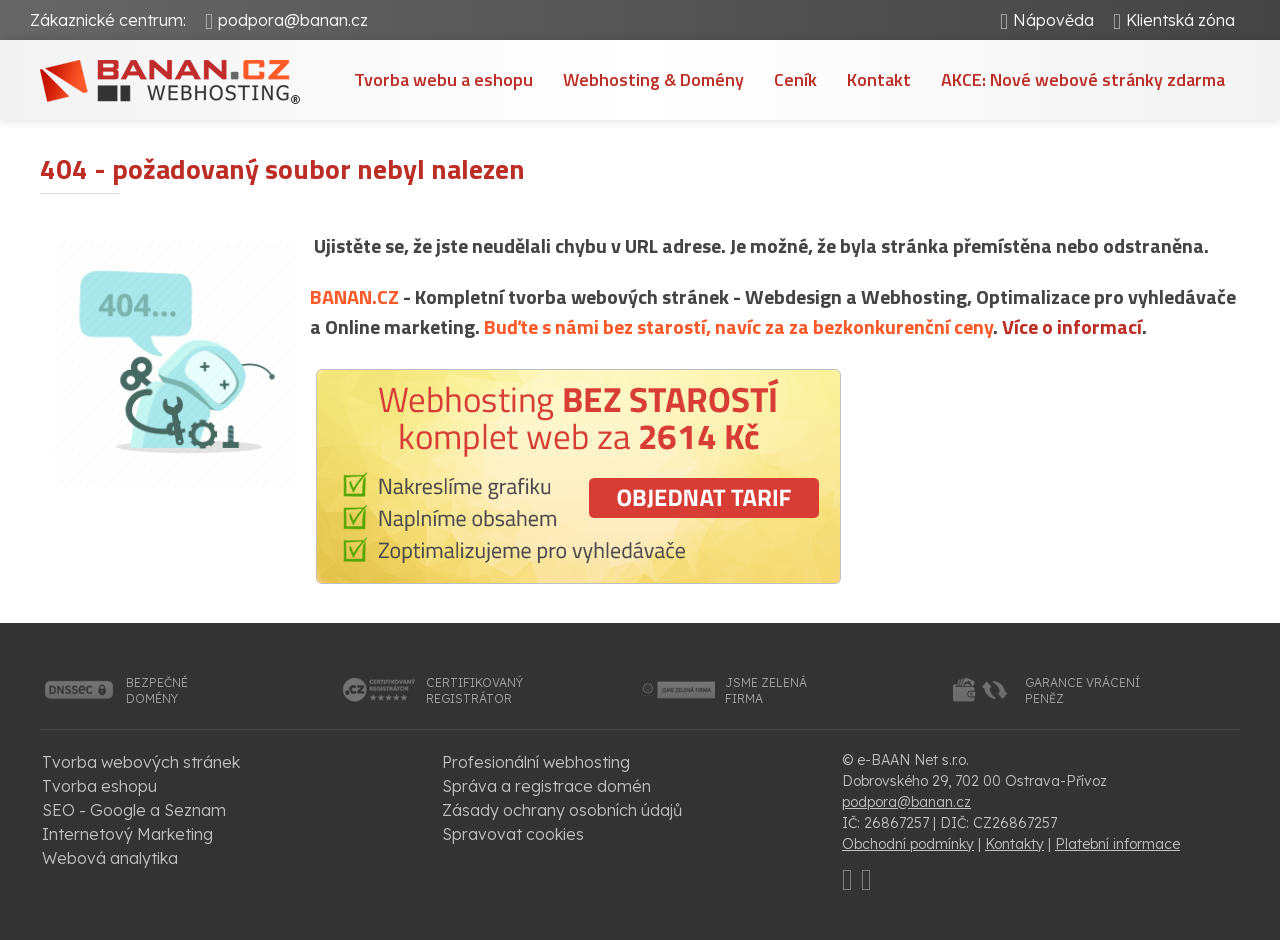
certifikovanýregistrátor (474, 690)
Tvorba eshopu (99, 786)
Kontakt (879, 79)
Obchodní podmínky (908, 844)
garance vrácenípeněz (1082, 690)
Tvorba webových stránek (141, 762)
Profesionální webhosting (536, 762)
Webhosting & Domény (653, 79)
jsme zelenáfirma (766, 690)
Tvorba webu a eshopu (443, 79)
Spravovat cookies (513, 834)
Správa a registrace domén (546, 786)
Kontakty (1014, 844)
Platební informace (1117, 844)
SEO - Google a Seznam (134, 810)
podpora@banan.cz (293, 20)
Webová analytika (110, 858)
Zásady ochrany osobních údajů (562, 810)
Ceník (795, 79)
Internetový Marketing (127, 834)
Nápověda (1053, 20)
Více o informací (1072, 326)
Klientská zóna (1180, 20)
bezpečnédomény (157, 690)
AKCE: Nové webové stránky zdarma (1083, 79)
